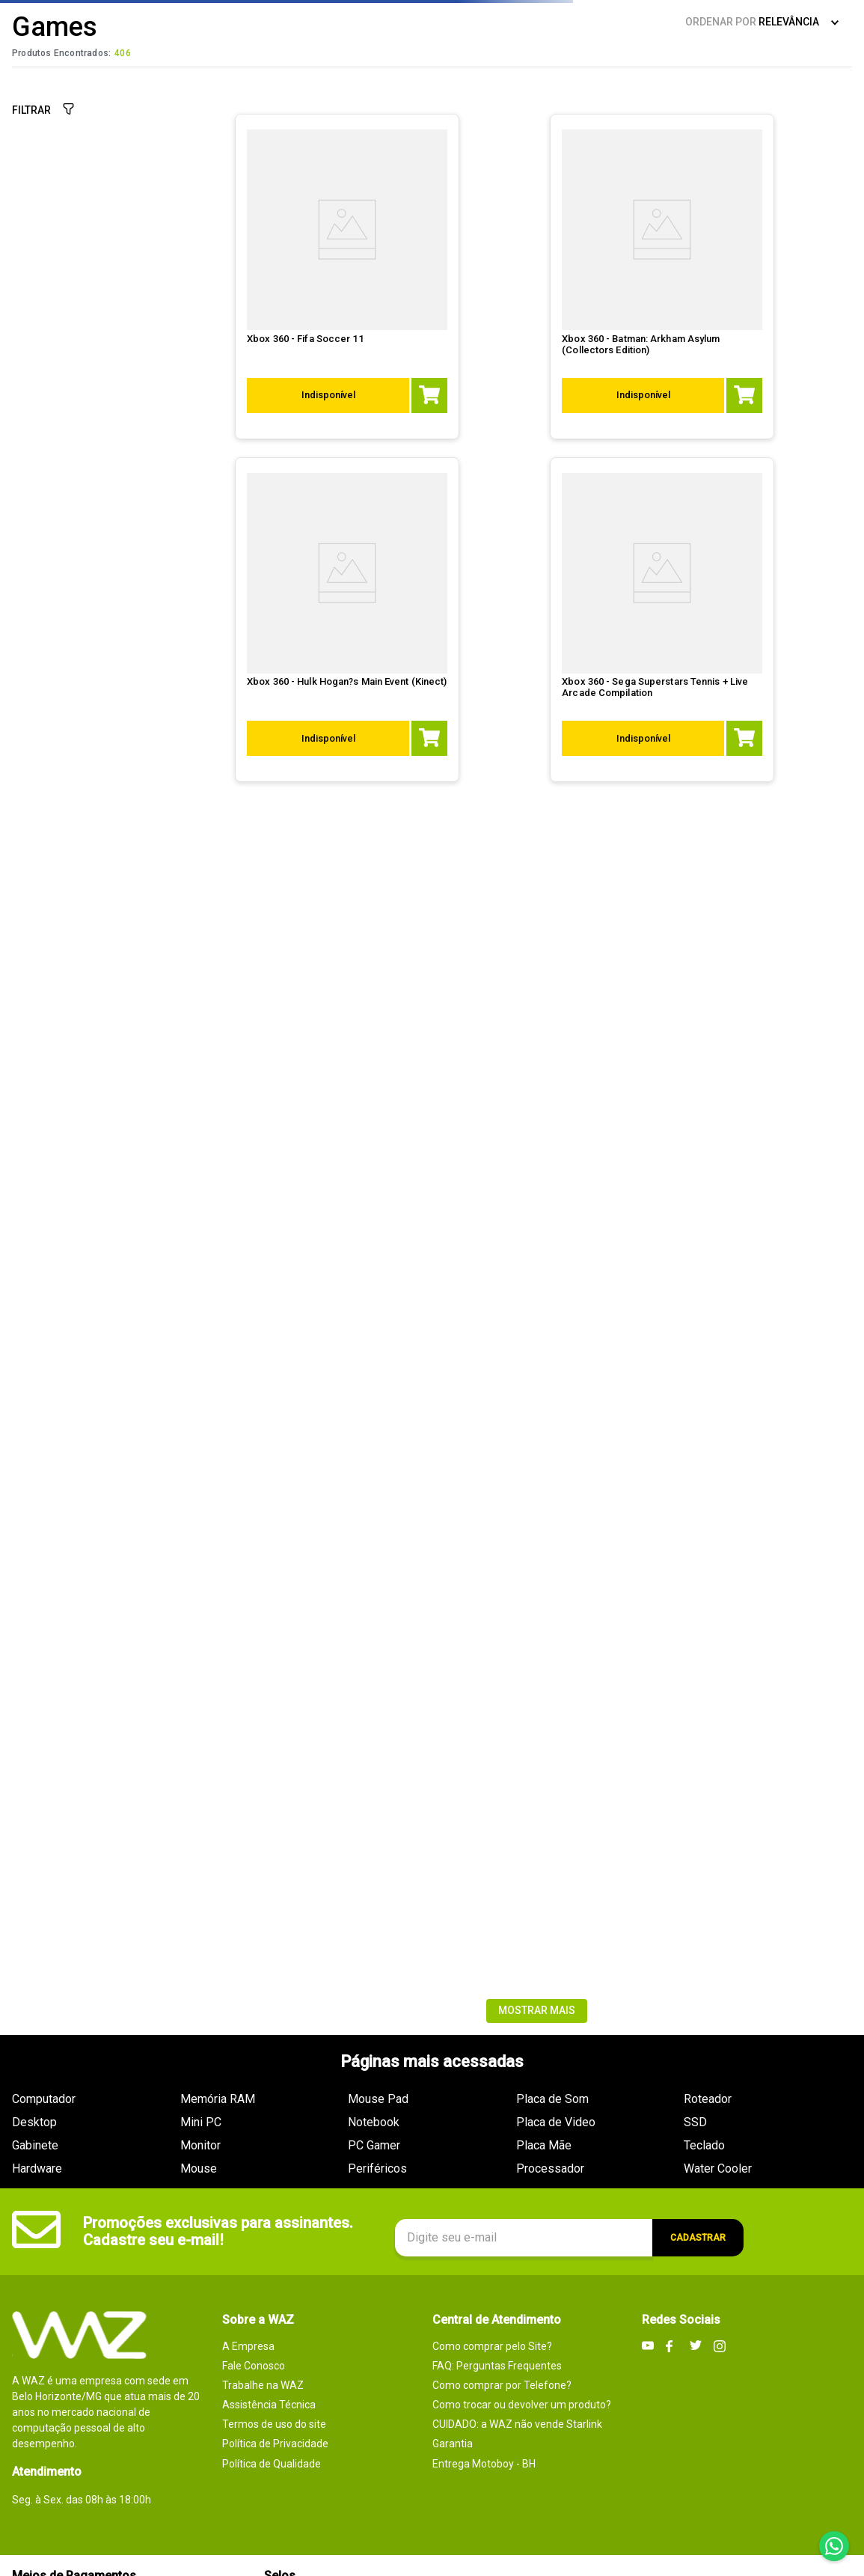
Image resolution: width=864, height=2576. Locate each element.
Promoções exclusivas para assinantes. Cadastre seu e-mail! (218, 2231)
